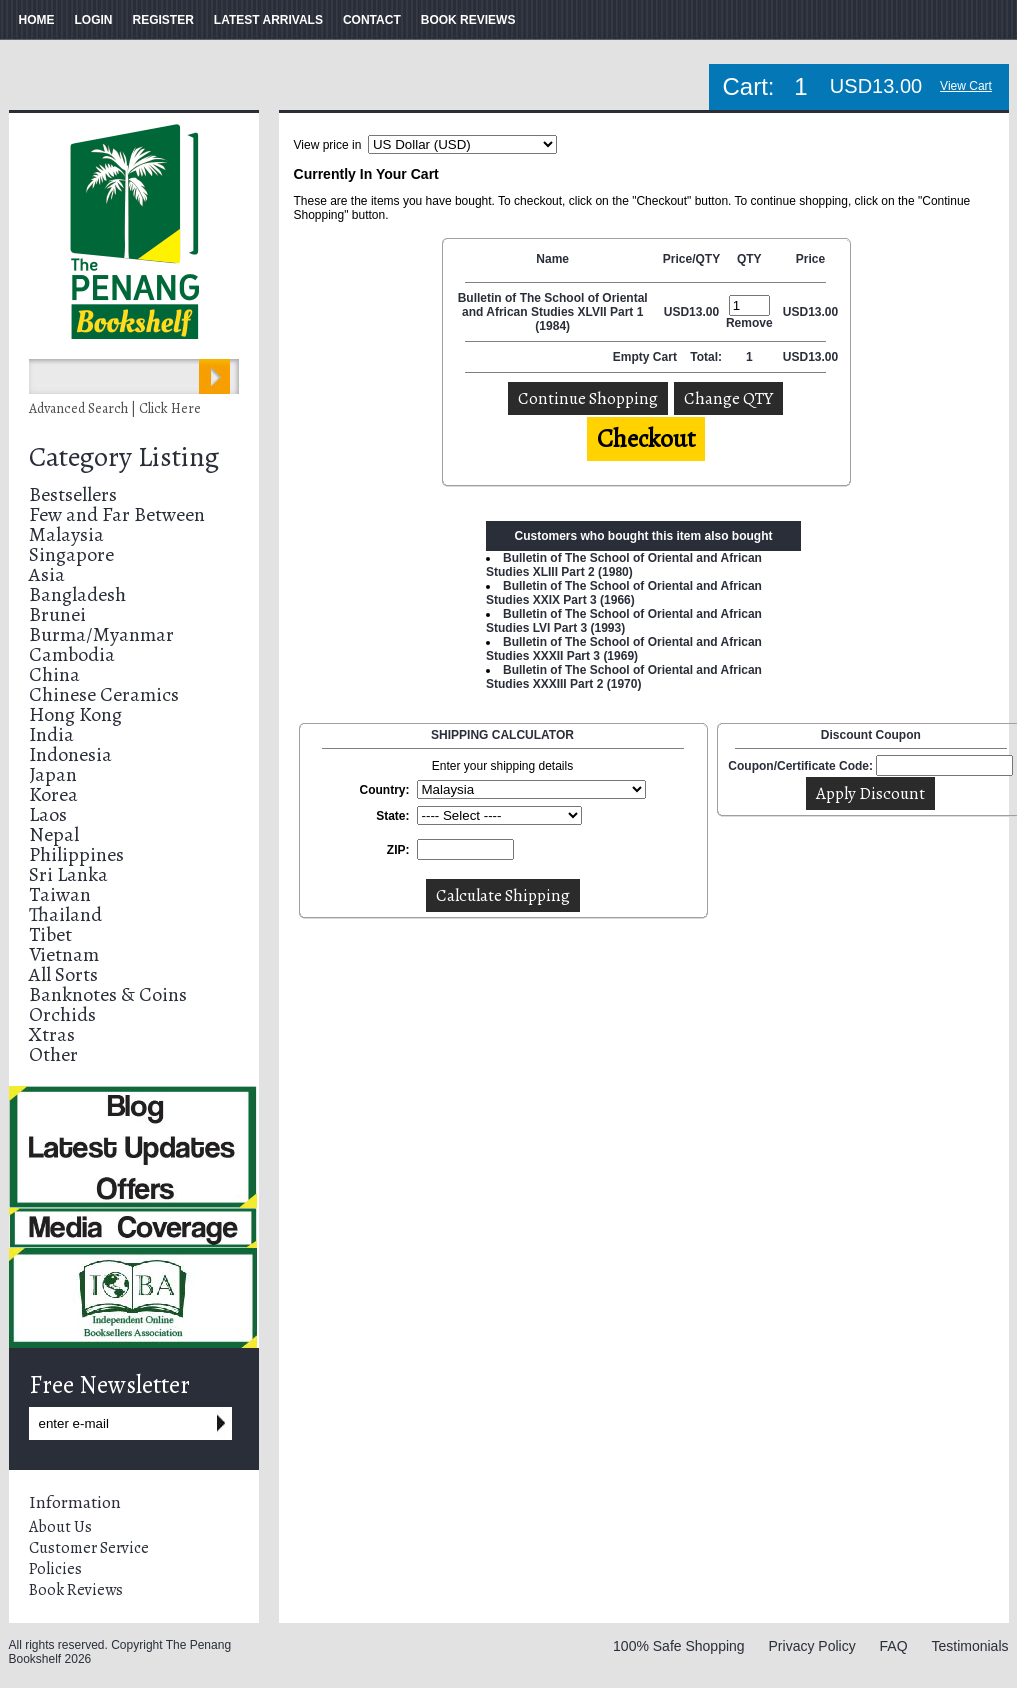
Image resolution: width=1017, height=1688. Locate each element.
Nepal (54, 834)
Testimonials (969, 1646)
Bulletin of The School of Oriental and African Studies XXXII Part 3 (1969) (624, 649)
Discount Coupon (871, 735)
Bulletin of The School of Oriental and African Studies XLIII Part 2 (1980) (624, 565)
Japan (53, 774)
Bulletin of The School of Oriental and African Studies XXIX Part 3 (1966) (624, 593)
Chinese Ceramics (104, 694)
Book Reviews (76, 1590)
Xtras (52, 1034)
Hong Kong (75, 714)
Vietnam (64, 954)
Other (53, 1054)
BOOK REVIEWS (468, 20)
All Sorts (63, 974)
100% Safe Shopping (679, 1646)
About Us (60, 1527)
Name (552, 259)
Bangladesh (77, 594)
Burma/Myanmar (101, 634)
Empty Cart (646, 357)
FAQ (894, 1646)
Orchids (62, 1014)
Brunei (57, 614)
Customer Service (89, 1548)
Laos (48, 814)
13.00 (704, 312)
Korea (53, 794)
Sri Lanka (68, 874)
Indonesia (70, 754)
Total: (706, 357)
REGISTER (163, 20)
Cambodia (72, 654)
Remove (749, 323)
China (54, 674)
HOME (37, 20)
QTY (749, 259)
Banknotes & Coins (108, 994)
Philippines (76, 854)
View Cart (966, 86)
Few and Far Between (117, 514)
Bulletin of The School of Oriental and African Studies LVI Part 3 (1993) (624, 621)
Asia (47, 574)
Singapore (71, 554)
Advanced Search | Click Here (115, 408)
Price (810, 259)
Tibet (50, 934)
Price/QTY (691, 259)
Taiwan (60, 894)
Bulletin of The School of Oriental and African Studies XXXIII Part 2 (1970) (624, 677)
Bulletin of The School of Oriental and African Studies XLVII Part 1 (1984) (553, 312)
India (51, 734)
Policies (55, 1569)
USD (676, 312)
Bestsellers (73, 494)
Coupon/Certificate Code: (800, 766)
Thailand (65, 914)
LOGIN (94, 20)
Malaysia (66, 534)
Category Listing (124, 457)
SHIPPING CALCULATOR (502, 735)
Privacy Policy (812, 1646)
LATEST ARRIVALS (268, 20)
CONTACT (372, 20)
